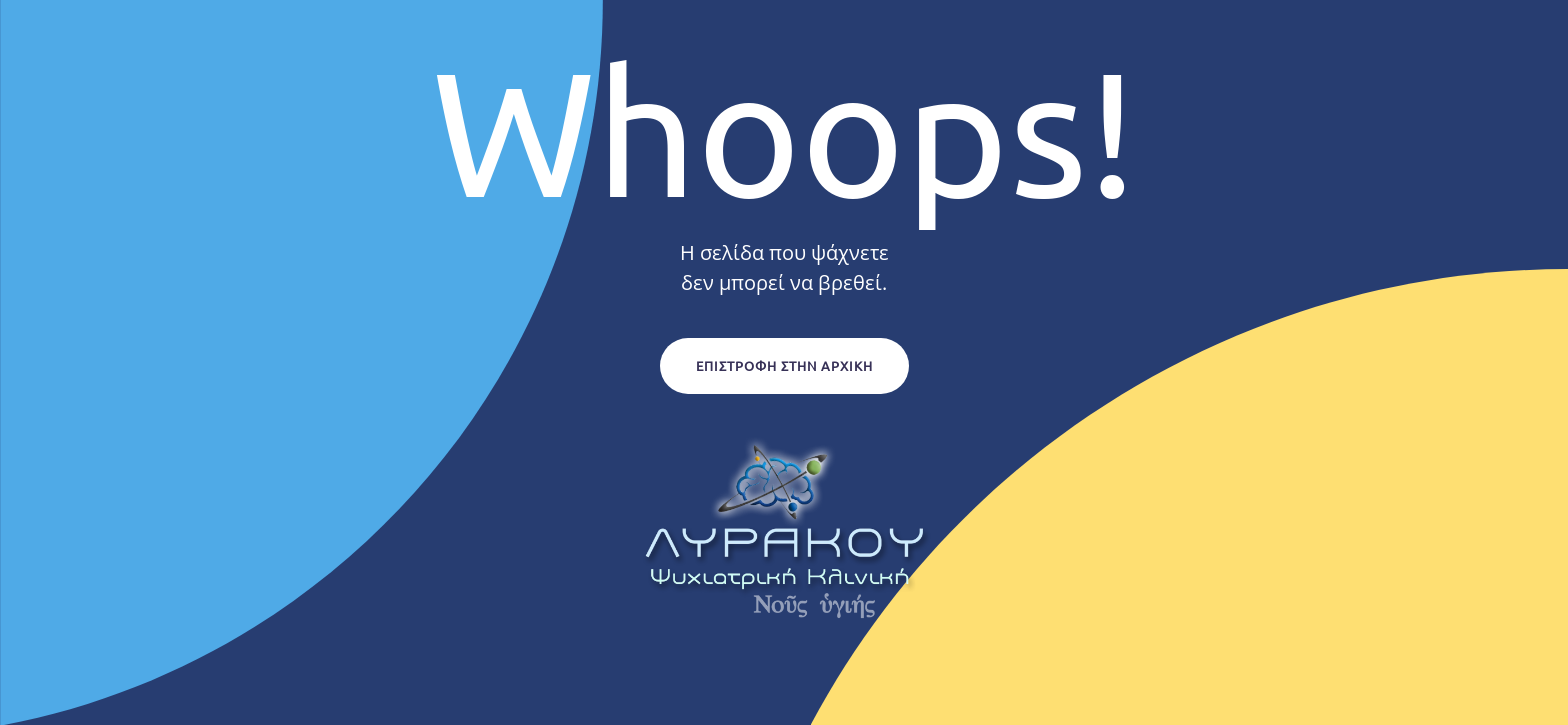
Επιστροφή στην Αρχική (784, 365)
